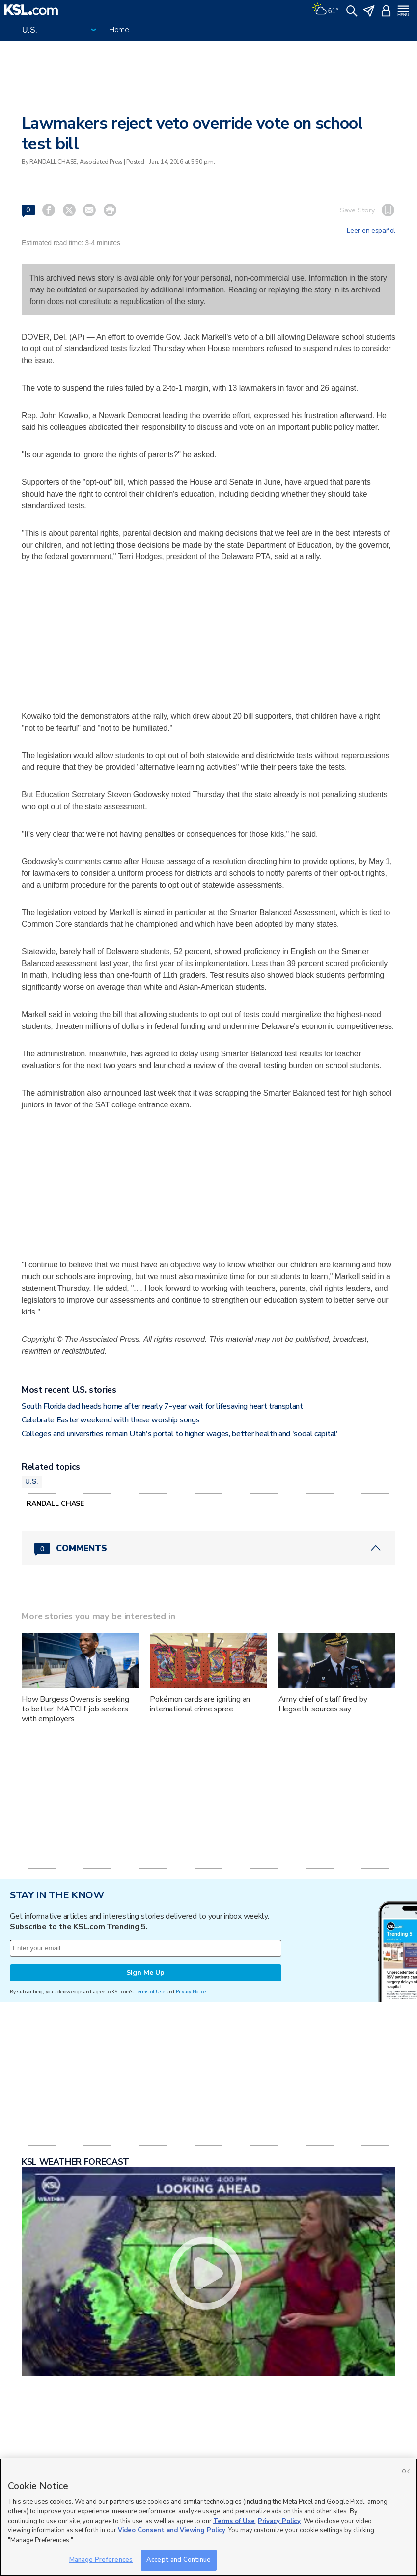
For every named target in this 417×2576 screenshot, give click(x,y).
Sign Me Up (145, 1972)
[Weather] (325, 10)
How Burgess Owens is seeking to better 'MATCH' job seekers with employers (75, 1709)
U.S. (31, 1481)
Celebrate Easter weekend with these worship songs (110, 1420)
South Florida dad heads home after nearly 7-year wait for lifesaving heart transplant (162, 1406)
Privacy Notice (191, 1991)
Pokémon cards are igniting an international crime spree (200, 1704)
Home (119, 30)
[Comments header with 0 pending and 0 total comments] (208, 1548)
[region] (208, 2517)
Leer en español (371, 230)
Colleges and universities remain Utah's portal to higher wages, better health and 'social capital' (180, 1433)
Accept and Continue (178, 2559)
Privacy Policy (279, 2521)
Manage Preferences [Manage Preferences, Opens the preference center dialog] (101, 2559)
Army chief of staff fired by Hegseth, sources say (322, 1704)
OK (406, 2471)
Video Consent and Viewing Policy (171, 2530)
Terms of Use (150, 1991)
